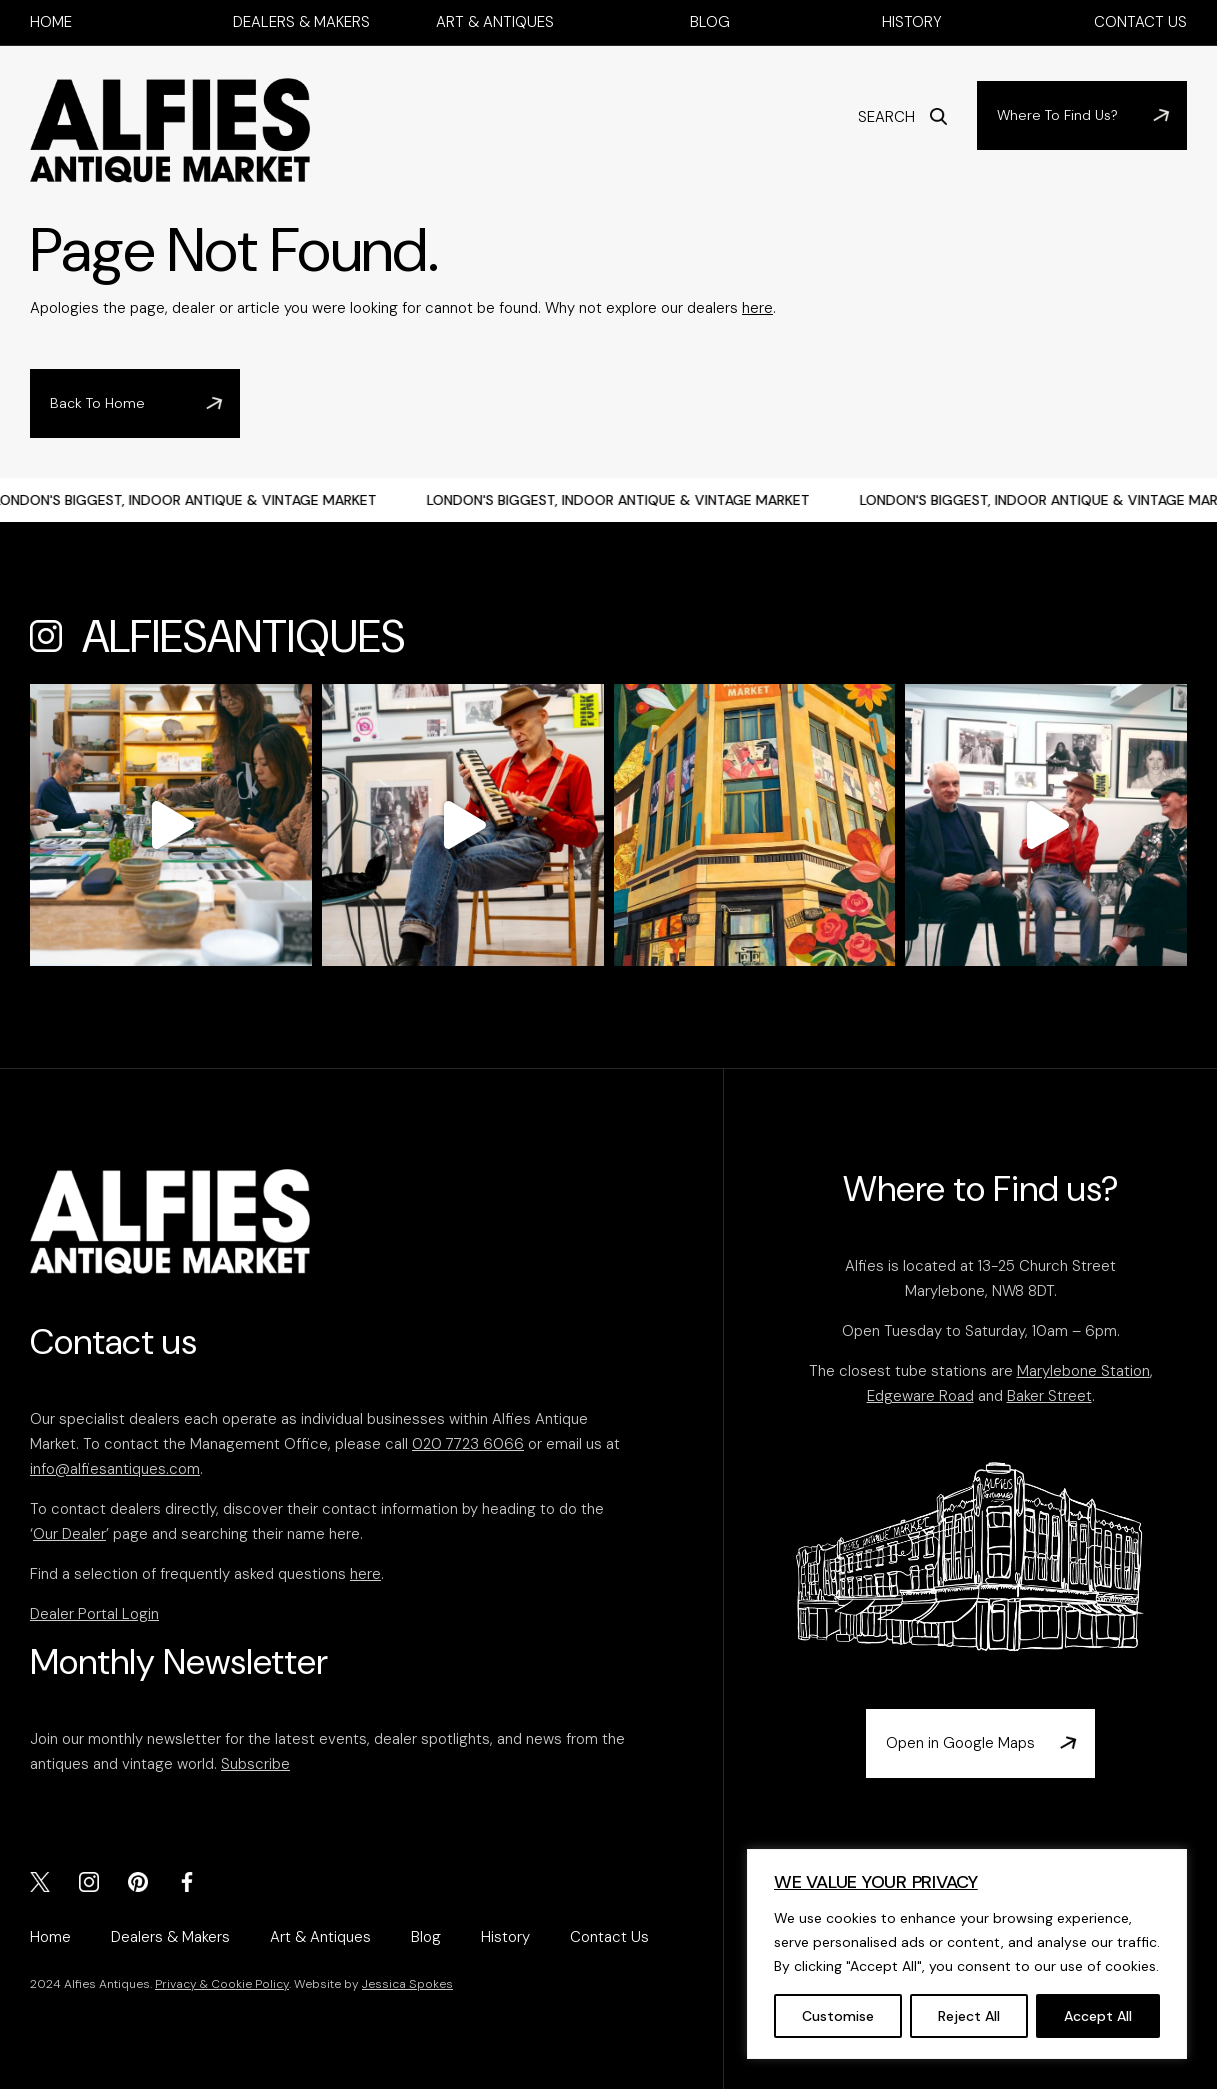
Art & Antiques (495, 22)
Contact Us (1140, 22)
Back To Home (97, 403)
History (912, 22)
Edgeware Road (920, 1396)
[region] (967, 1954)
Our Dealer (69, 1534)
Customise (838, 2016)
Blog (710, 22)
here (757, 308)
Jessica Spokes (407, 1984)
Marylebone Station (1083, 1371)
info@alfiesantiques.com (115, 1469)
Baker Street (1049, 1396)
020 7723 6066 (468, 1444)
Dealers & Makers (301, 22)
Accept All (1098, 2016)
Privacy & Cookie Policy (222, 1984)
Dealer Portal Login (94, 1614)
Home (51, 22)
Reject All (969, 2016)
